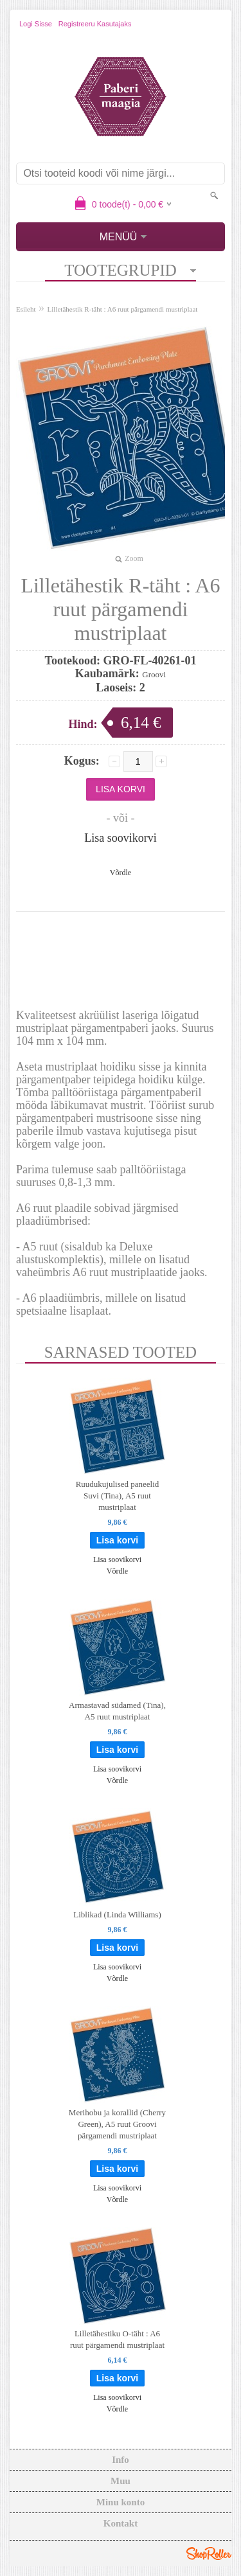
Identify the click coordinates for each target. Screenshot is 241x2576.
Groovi (154, 674)
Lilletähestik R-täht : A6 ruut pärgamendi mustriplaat (123, 309)
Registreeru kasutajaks (95, 24)
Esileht (26, 309)
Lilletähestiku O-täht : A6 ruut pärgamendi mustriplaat (117, 2339)
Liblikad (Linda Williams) (117, 1914)
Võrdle (120, 872)
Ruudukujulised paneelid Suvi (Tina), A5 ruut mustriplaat (117, 1495)
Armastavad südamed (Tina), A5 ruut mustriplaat (117, 1710)
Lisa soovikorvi (120, 837)
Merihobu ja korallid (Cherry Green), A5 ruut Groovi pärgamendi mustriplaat (117, 2124)
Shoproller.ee (208, 2553)
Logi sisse (35, 24)
